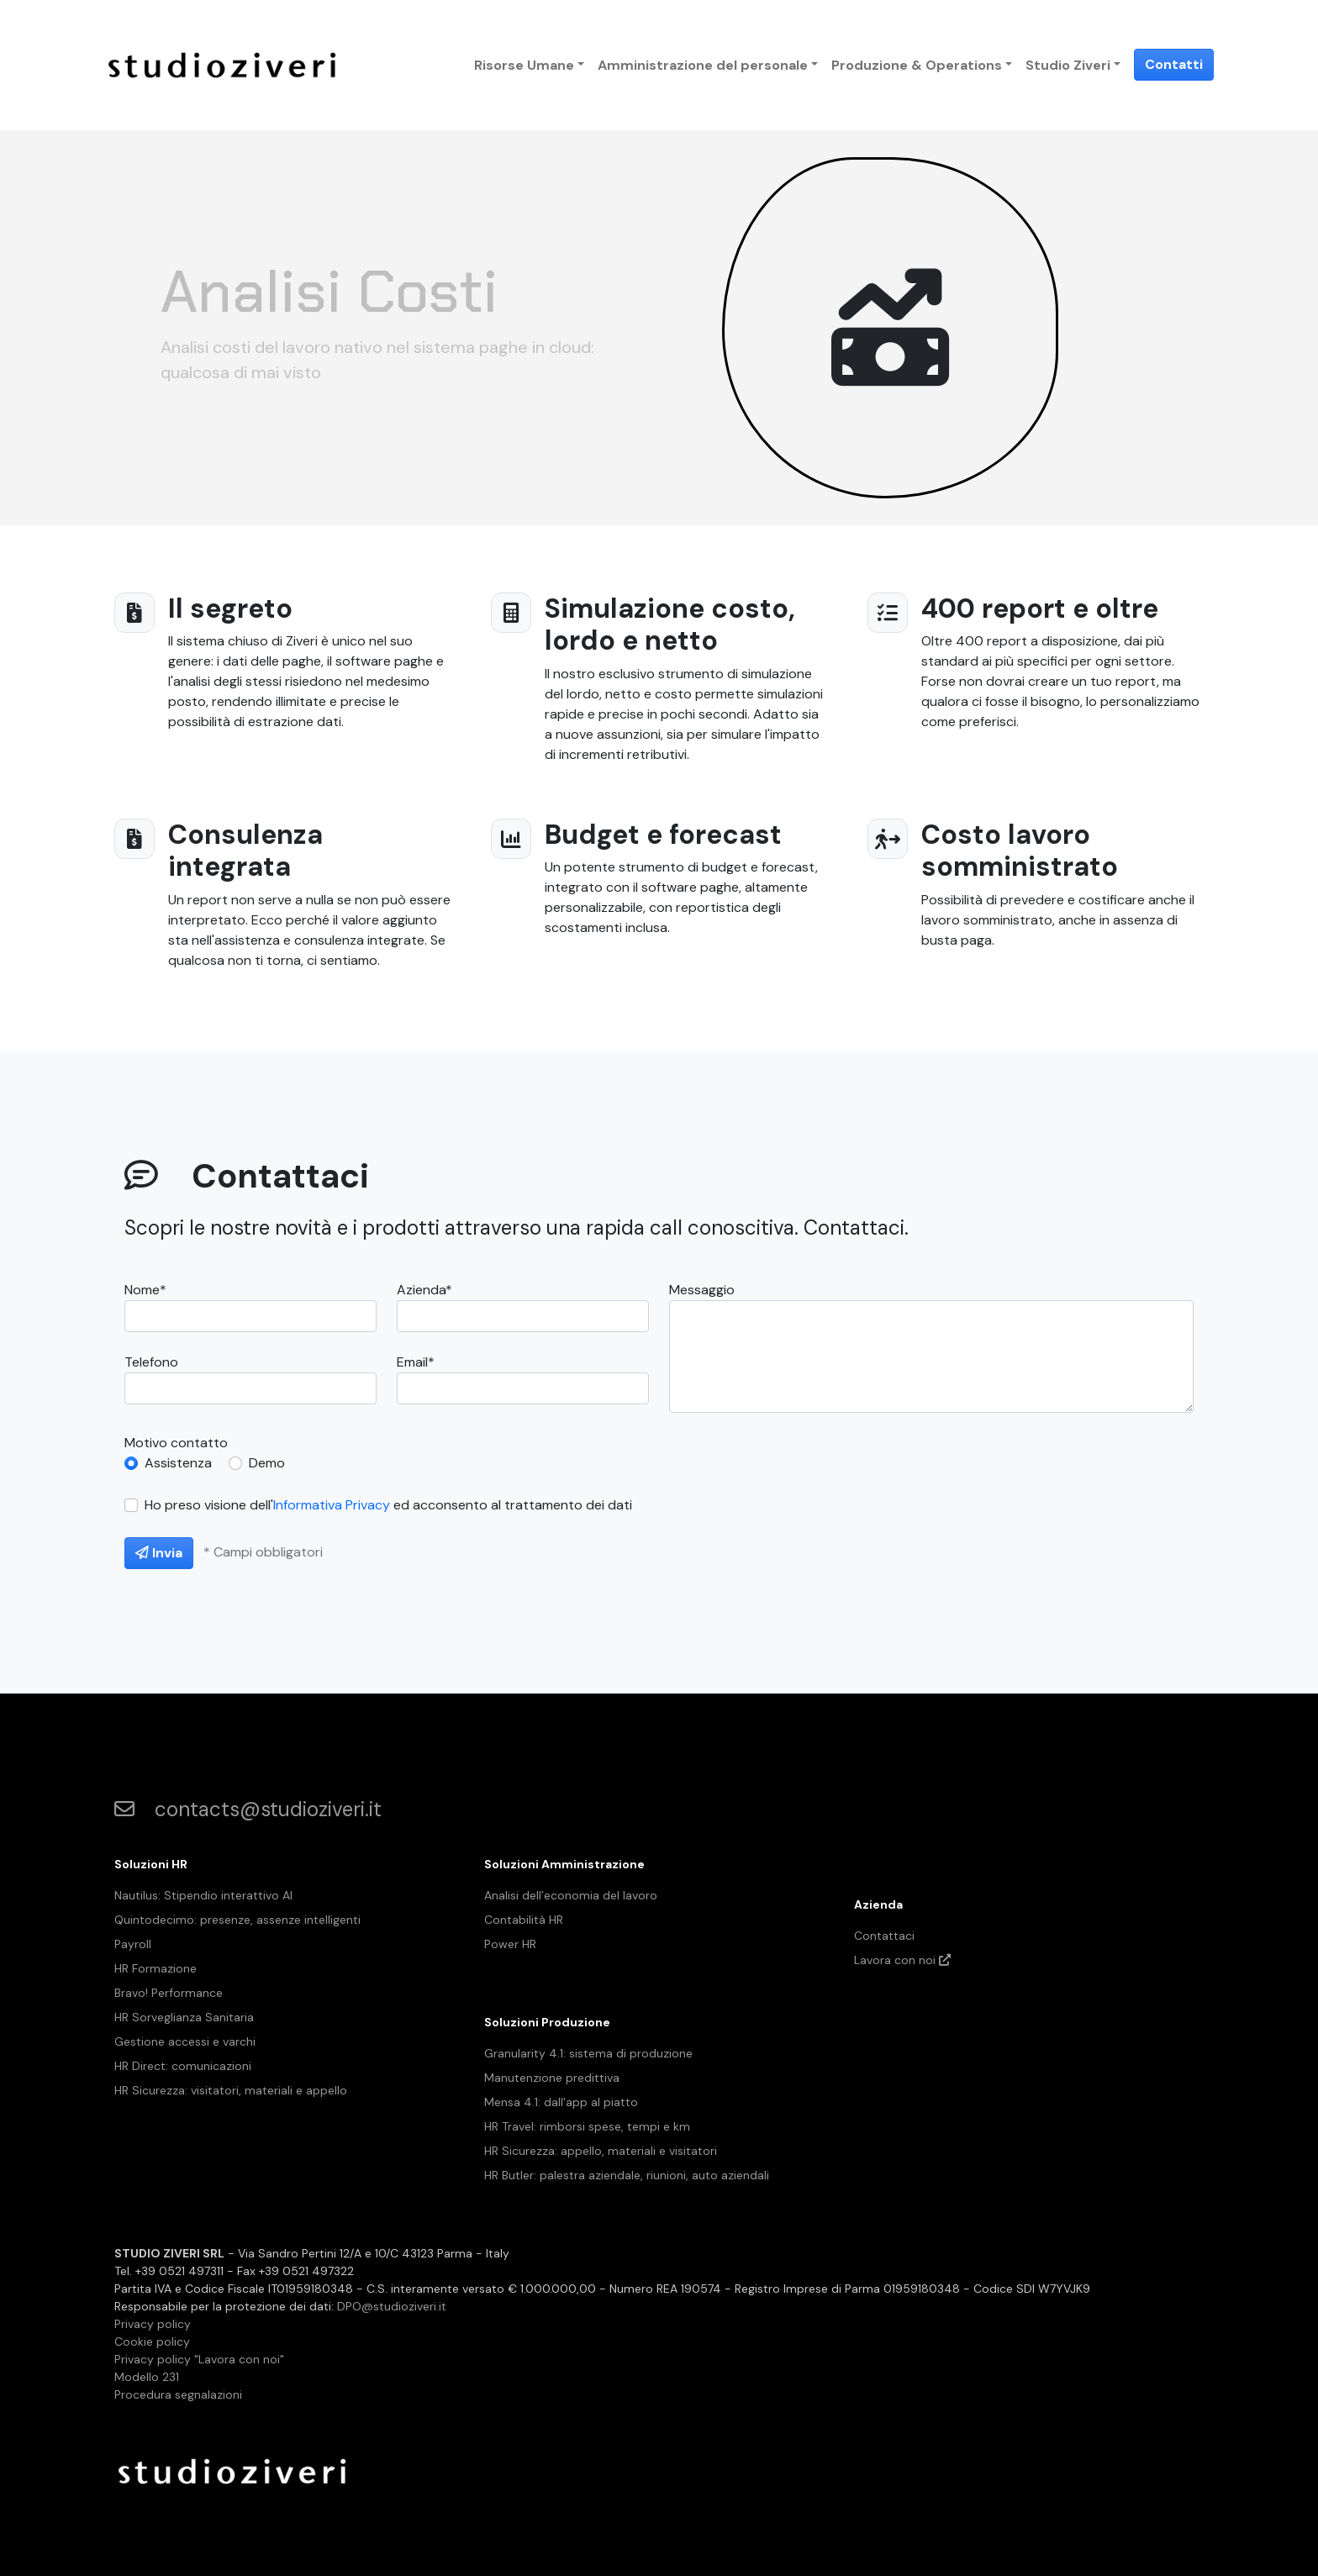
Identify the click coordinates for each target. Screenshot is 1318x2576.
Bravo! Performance (168, 1992)
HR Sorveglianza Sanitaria (184, 2017)
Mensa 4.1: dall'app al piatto (561, 2102)
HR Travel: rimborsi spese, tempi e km (587, 2126)
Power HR (510, 1944)
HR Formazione (155, 1968)
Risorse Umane (524, 65)
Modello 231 (146, 2376)
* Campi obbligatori (263, 1552)
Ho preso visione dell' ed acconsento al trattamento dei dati (388, 1505)
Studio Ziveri (1067, 65)
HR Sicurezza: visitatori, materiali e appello (230, 2090)
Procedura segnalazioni (178, 2394)
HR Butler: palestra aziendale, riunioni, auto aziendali (626, 2175)
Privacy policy (152, 2323)
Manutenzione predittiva (551, 2077)
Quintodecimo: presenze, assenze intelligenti (237, 1919)
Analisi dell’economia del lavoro (570, 1895)
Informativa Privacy (331, 1505)
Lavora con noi (902, 1960)
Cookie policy (152, 2341)
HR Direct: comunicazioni (182, 2065)
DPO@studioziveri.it (391, 2306)
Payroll (132, 1944)
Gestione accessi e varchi (185, 2041)
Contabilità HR (523, 1919)
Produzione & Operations (916, 65)
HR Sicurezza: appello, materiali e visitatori (600, 2150)
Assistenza (178, 1463)
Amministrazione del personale (703, 65)
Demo (267, 1463)
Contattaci (884, 1935)
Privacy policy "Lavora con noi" (199, 2359)
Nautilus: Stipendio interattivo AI (203, 1895)
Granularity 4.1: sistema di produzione (588, 2053)
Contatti (1174, 64)
